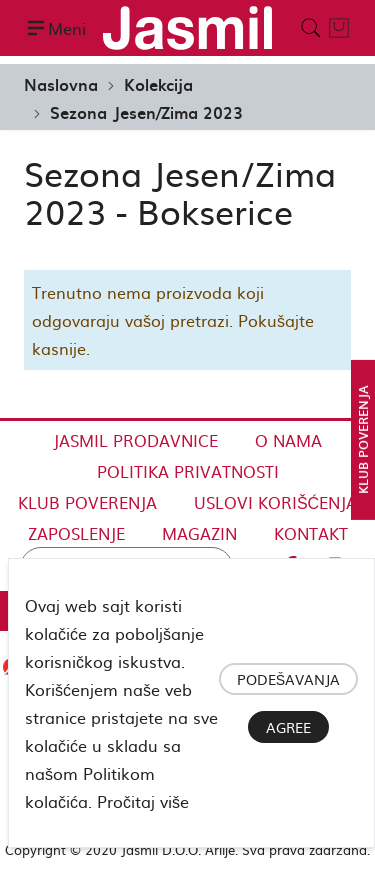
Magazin (199, 533)
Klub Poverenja (87, 502)
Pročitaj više (143, 801)
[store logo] (187, 28)
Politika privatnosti (188, 471)
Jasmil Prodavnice (135, 440)
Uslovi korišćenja (275, 502)
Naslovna (61, 84)
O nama (288, 440)
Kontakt (311, 533)
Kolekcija (158, 84)
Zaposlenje (76, 533)
